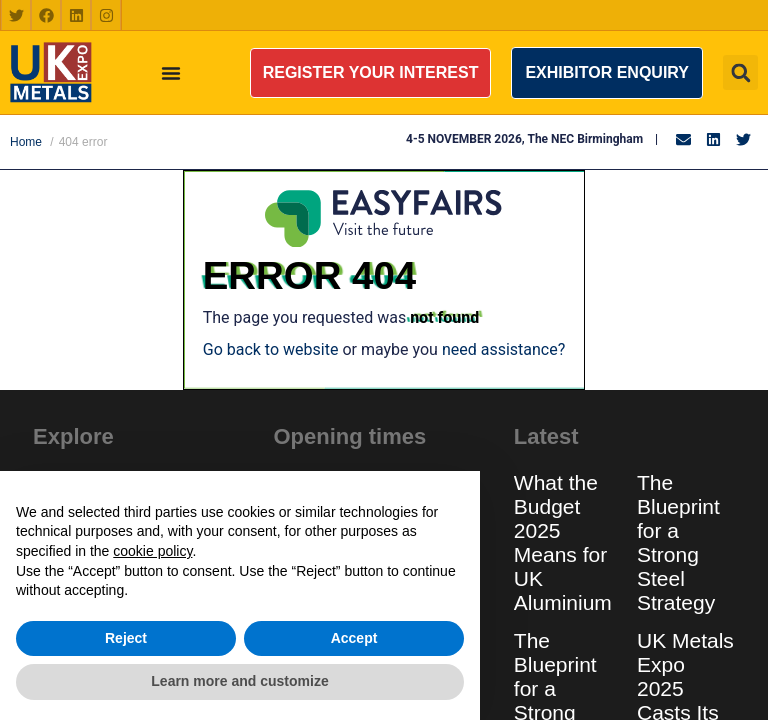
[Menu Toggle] (171, 73)
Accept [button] (354, 638)
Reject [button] (126, 638)
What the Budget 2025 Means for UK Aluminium (563, 542)
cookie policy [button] (152, 551)
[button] (371, 73)
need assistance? (503, 349)
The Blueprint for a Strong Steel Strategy (678, 542)
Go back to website (271, 349)
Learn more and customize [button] (239, 681)
